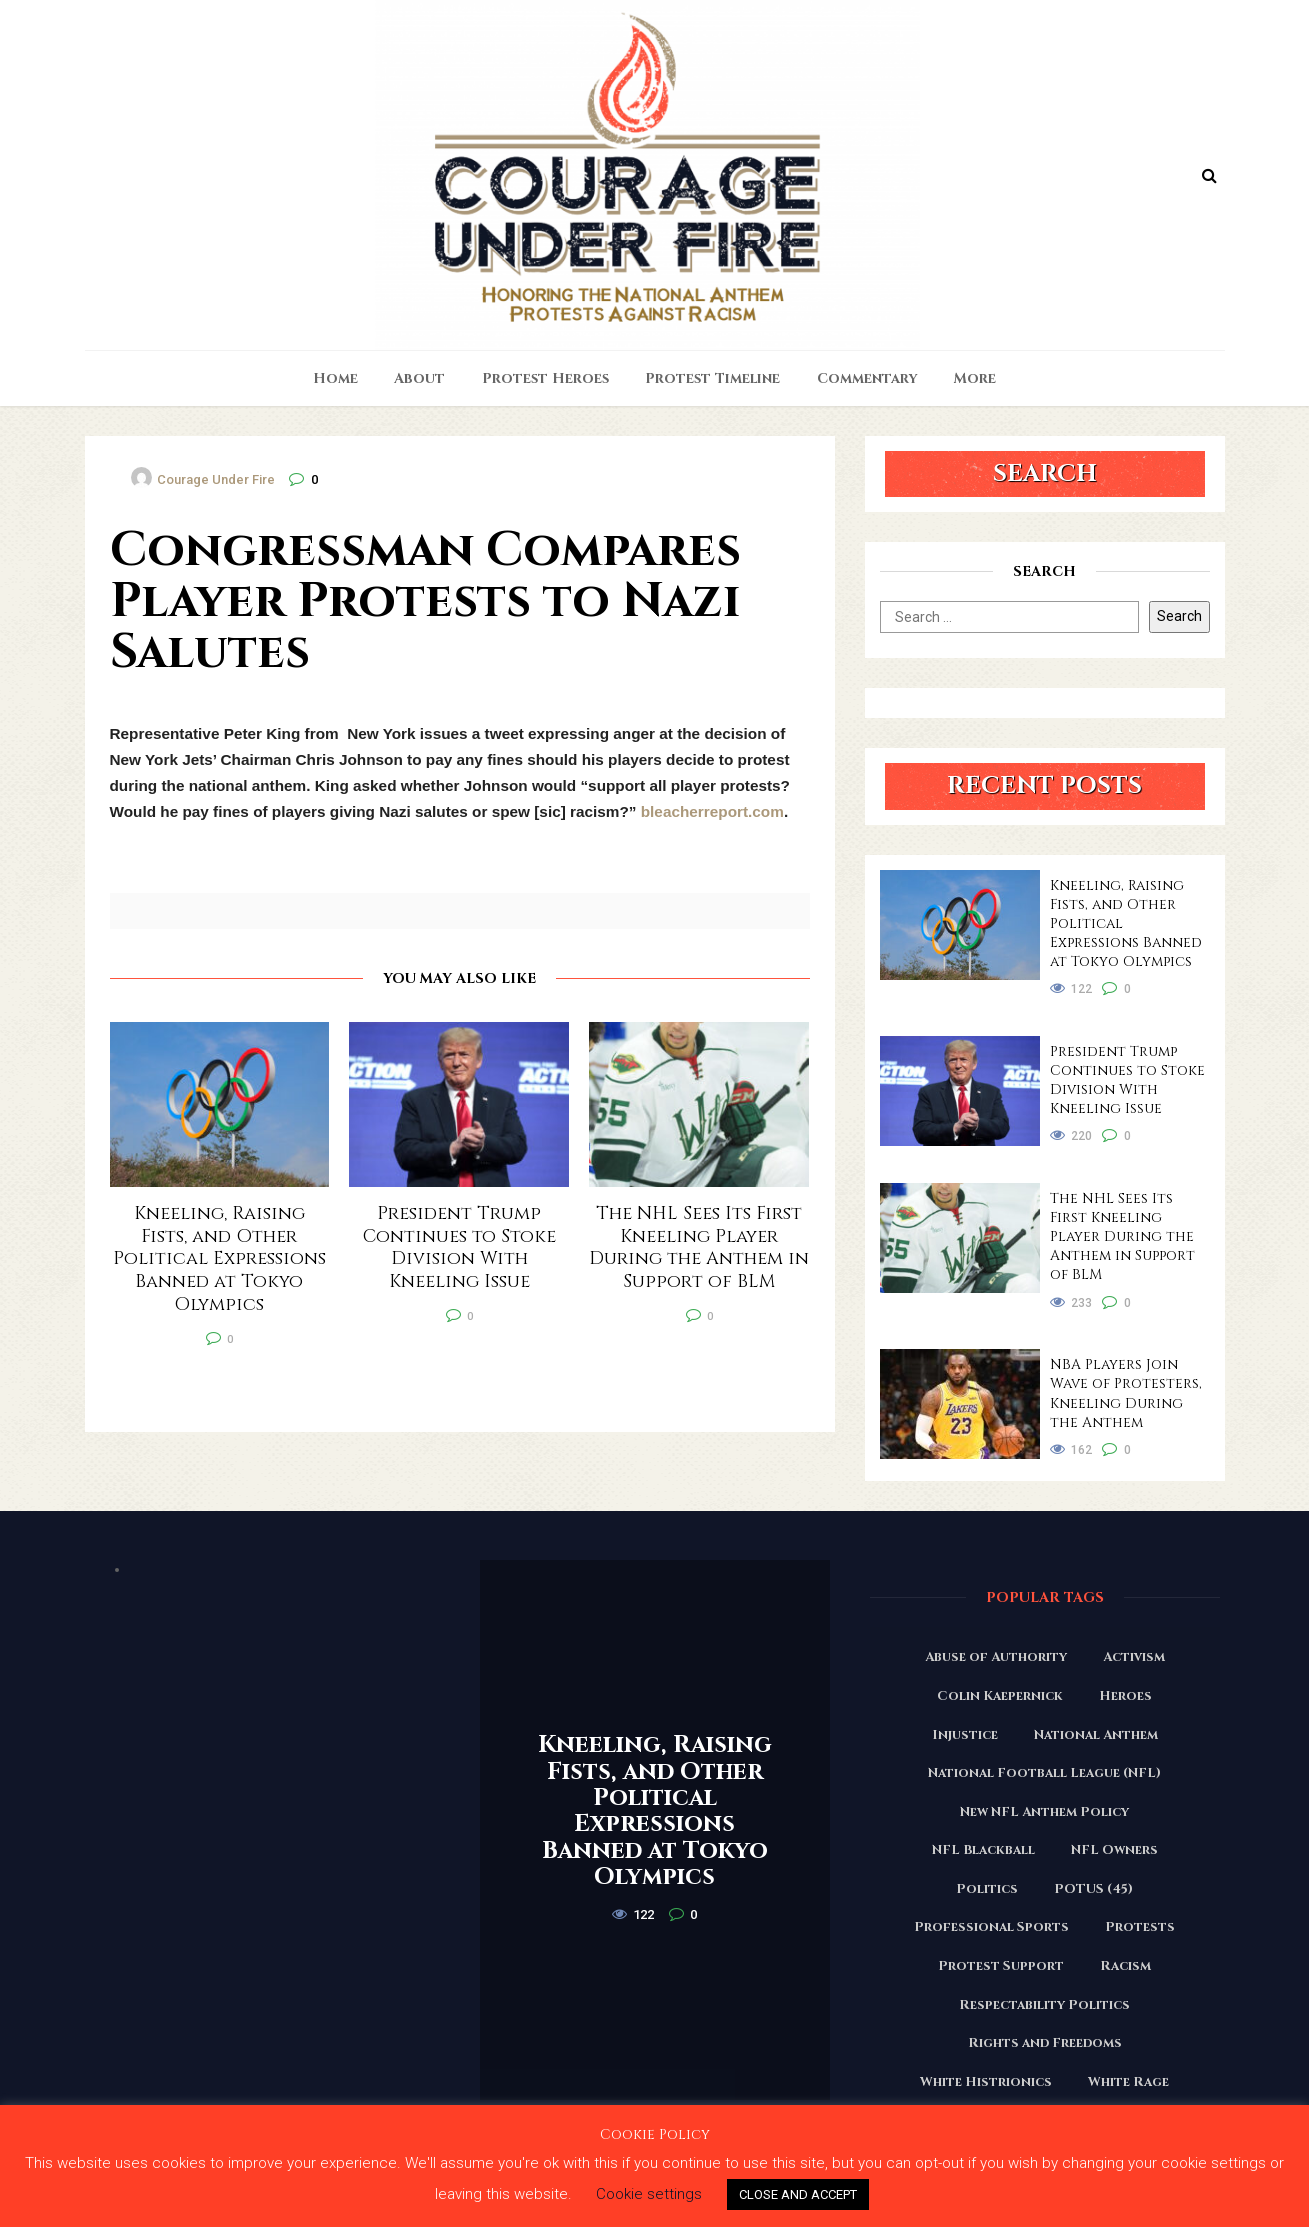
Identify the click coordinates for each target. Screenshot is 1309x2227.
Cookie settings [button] (649, 2194)
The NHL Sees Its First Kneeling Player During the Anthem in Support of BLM (1122, 1236)
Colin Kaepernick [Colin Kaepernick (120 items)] (1000, 1696)
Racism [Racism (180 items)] (1125, 1966)
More (975, 378)
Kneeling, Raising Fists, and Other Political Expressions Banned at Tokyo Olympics (1126, 923)
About (419, 378)
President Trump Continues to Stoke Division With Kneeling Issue (1127, 1080)
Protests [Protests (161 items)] (1140, 1927)
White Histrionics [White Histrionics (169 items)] (986, 2082)
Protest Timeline (712, 378)
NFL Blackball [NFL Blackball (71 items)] (983, 1850)
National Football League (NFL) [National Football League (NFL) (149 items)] (1044, 1773)
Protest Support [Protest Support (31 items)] (1001, 1966)
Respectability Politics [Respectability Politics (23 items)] (1044, 2005)
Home (335, 378)
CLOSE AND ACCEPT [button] (798, 2194)
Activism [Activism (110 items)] (1134, 1657)
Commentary (867, 378)
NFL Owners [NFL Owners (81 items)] (1114, 1850)
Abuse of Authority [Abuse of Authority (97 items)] (996, 1657)
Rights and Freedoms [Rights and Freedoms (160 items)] (1045, 2043)
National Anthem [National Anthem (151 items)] (1096, 1735)
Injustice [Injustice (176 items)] (965, 1735)
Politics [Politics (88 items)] (987, 1889)
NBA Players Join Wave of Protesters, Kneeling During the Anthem (1126, 1393)
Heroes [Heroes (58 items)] (1125, 1696)
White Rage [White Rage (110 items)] (1128, 2082)
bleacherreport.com (712, 811)
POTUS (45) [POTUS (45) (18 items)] (1093, 1889)
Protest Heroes (545, 378)
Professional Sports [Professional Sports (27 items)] (991, 1927)
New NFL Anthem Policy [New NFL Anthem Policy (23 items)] (1044, 1812)
